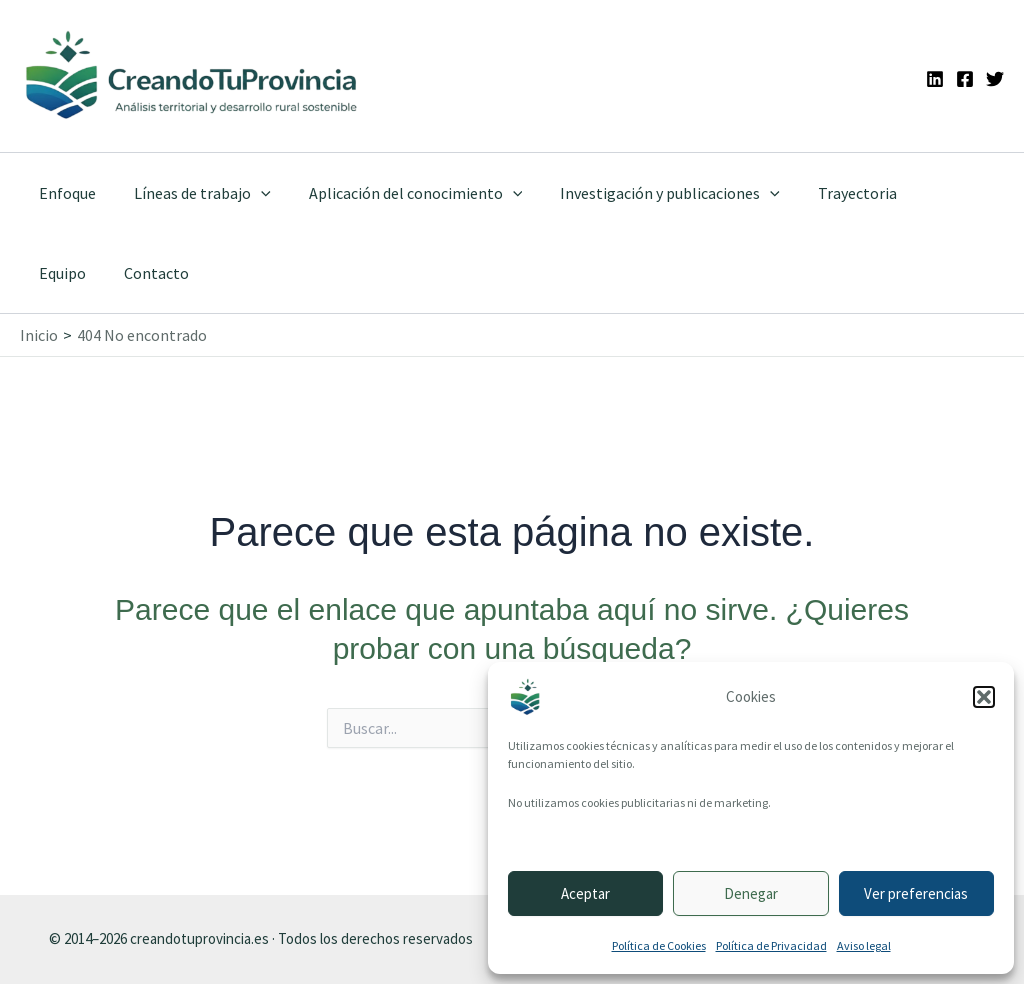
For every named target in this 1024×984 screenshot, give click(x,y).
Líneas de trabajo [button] (193, 193)
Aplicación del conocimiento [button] (401, 193)
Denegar (751, 893)
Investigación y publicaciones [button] (649, 193)
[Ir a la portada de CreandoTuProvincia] (192, 76)
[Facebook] (965, 79)
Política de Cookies (659, 945)
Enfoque (64, 193)
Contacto (68, 273)
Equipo (925, 193)
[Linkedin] (935, 79)
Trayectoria (830, 193)
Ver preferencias (916, 893)
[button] (984, 697)
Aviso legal (864, 945)
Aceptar (585, 893)
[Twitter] (995, 79)
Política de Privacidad (771, 945)
